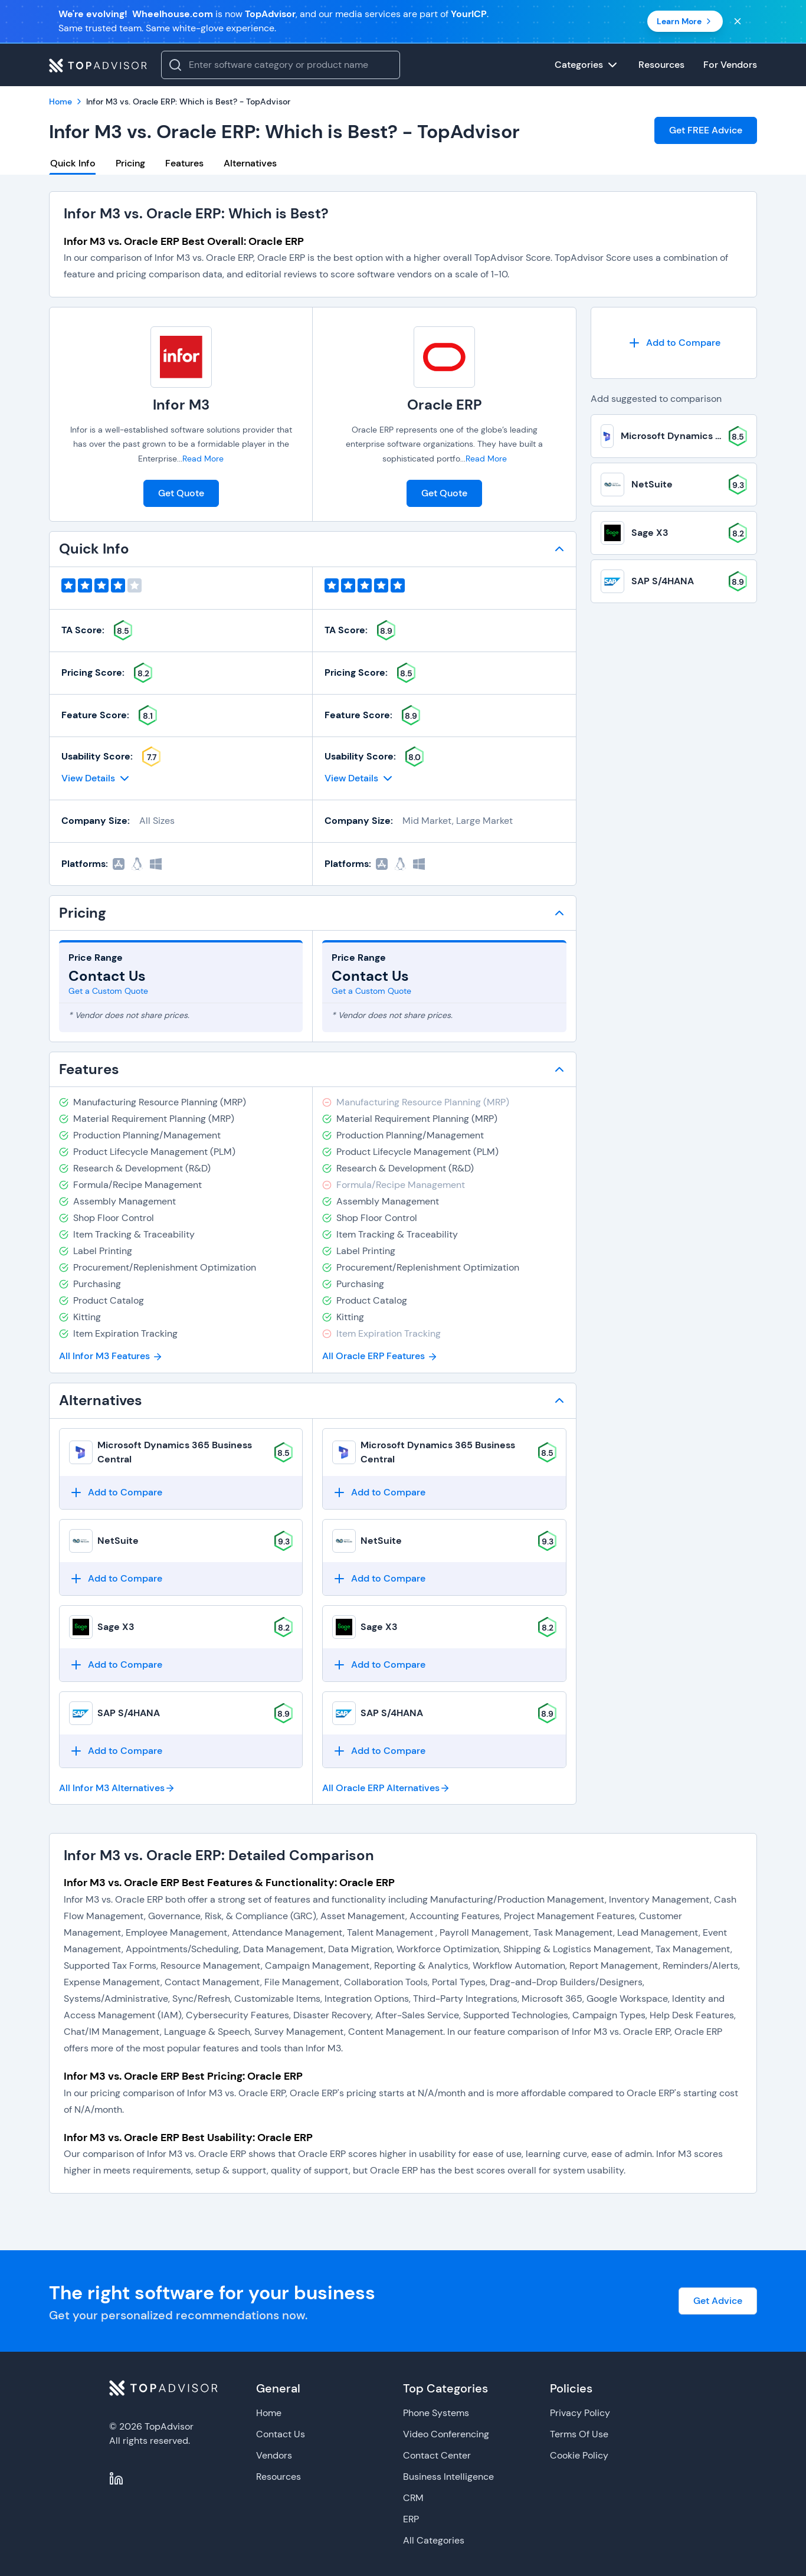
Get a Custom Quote (108, 991)
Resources (278, 2476)
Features (184, 163)
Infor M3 (181, 404)
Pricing (130, 163)
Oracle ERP (444, 404)
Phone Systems (436, 2413)
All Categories (433, 2540)
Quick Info (73, 163)
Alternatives (250, 163)
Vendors (274, 2455)
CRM (413, 2498)
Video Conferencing (446, 2434)
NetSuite (118, 1540)
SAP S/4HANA (128, 1713)
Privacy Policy (580, 2413)
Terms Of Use (579, 2434)
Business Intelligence (448, 2476)
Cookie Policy (579, 2455)
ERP (411, 2519)
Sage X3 (116, 1627)
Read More (203, 458)
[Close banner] (738, 21)
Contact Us (280, 2434)
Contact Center (437, 2455)
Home (268, 2413)
